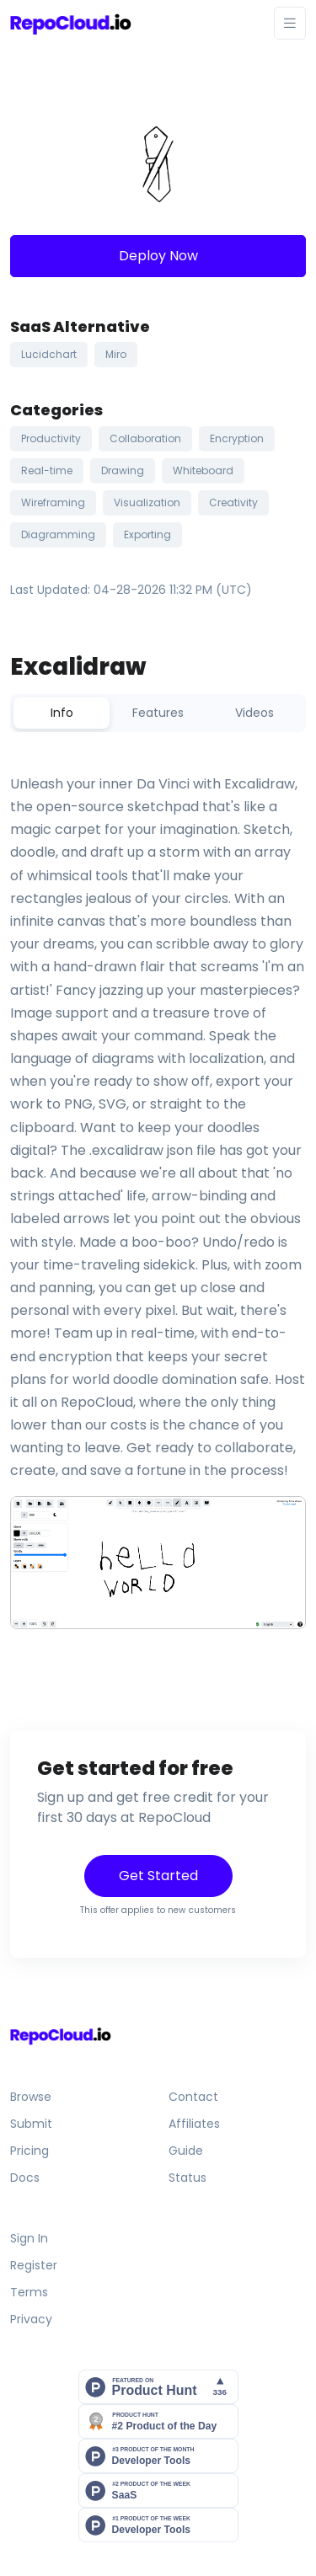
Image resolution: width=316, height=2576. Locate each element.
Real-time (46, 470)
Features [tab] (158, 712)
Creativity (233, 502)
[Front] (70, 23)
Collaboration (145, 438)
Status (187, 2177)
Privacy (31, 2319)
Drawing (122, 470)
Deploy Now (158, 255)
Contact (193, 2096)
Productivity (51, 438)
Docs (25, 2177)
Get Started (158, 1875)
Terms (29, 2292)
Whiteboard (203, 470)
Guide (186, 2150)
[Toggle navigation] (290, 23)
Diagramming (58, 534)
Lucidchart (49, 354)
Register (33, 2265)
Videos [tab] (254, 712)
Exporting (147, 534)
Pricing (29, 2150)
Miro (115, 354)
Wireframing (53, 502)
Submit (31, 2123)
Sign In (29, 2238)
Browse (30, 2096)
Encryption (237, 438)
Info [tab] (62, 712)
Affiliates (194, 2123)
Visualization (147, 502)
